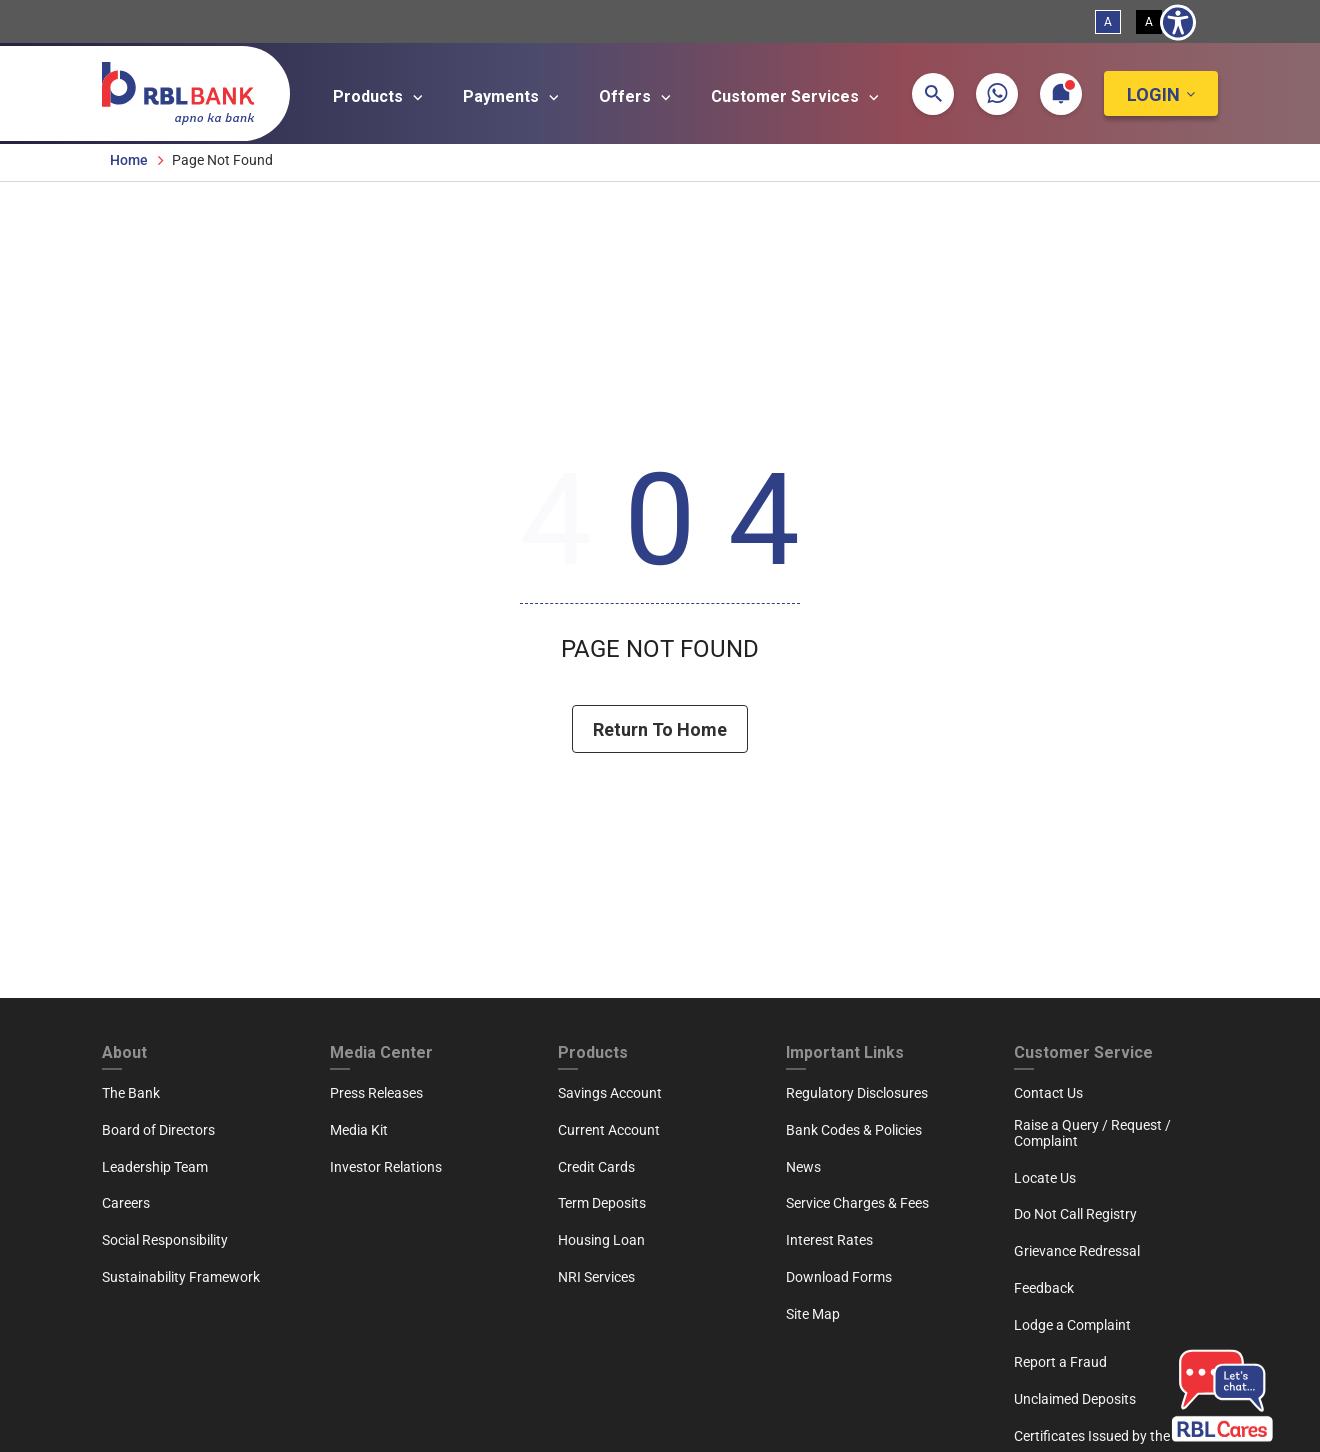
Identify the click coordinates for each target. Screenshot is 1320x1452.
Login (1153, 94)
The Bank (131, 1093)
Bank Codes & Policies (854, 1130)
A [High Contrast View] (1149, 22)
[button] (933, 94)
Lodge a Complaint (1072, 1325)
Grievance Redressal (1077, 1251)
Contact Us (1048, 1093)
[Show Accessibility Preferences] (1178, 22)
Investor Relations (386, 1167)
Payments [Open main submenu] (514, 97)
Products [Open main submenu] (381, 97)
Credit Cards (596, 1167)
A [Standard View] (1108, 22)
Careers (126, 1203)
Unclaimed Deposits (1075, 1399)
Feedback (1044, 1288)
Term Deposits (602, 1203)
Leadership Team (155, 1167)
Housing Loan (601, 1240)
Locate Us (1045, 1178)
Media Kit (359, 1130)
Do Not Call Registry (1075, 1214)
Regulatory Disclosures (857, 1093)
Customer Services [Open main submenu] (798, 97)
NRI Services (596, 1277)
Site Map (813, 1314)
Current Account (609, 1130)
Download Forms (839, 1277)
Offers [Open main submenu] (638, 97)
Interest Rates (829, 1240)
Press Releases (376, 1093)
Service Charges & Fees (857, 1203)
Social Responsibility (165, 1240)
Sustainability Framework (181, 1277)
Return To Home (660, 729)
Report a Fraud (1060, 1362)
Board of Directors (158, 1130)
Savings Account (610, 1093)
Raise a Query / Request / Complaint (1092, 1133)
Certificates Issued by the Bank (1109, 1436)
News (803, 1167)
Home (129, 160)
